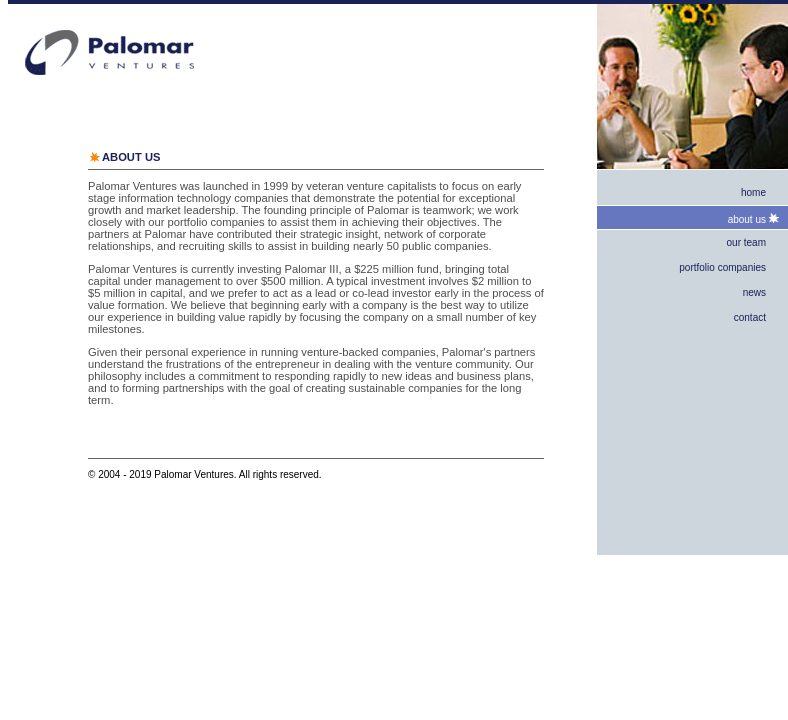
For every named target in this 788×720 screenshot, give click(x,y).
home (753, 192)
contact (750, 317)
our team (746, 242)
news (754, 292)
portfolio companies (722, 267)
